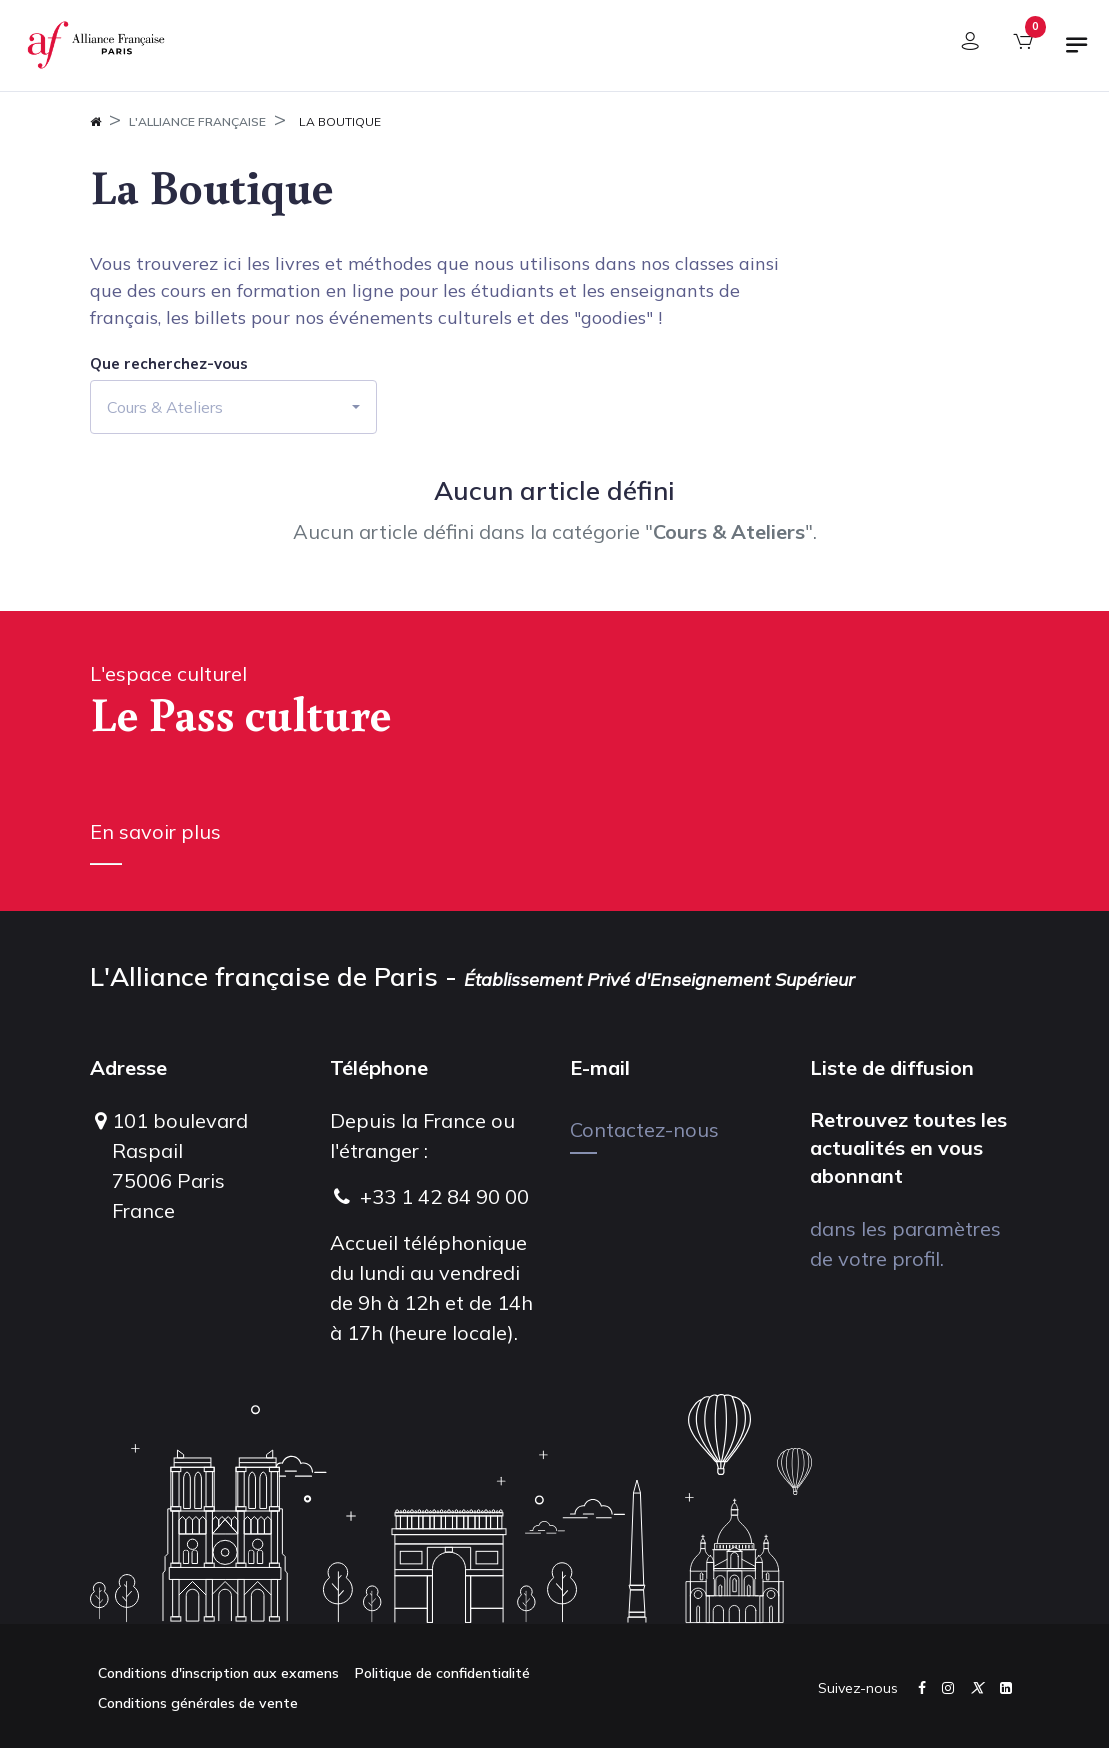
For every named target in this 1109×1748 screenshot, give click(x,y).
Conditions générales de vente (198, 1703)
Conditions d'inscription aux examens (218, 1673)
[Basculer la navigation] (1077, 53)
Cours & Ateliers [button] (165, 407)
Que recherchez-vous (169, 364)
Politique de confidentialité (442, 1673)
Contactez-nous (644, 1129)
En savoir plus (155, 831)
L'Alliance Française (197, 121)
